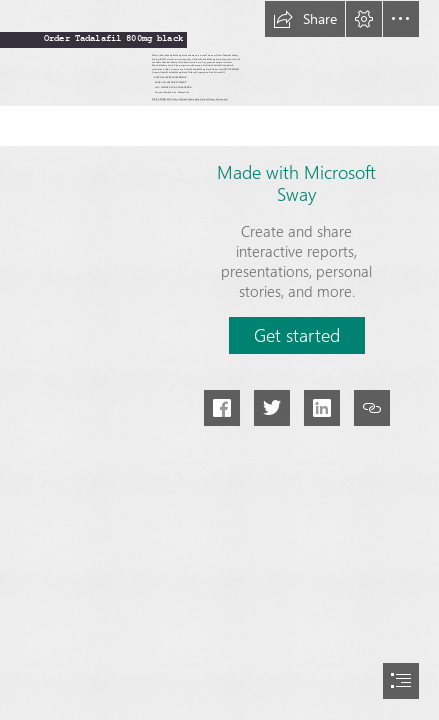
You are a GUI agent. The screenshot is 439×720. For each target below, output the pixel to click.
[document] (219, 360)
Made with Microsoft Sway (296, 183)
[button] (305, 19)
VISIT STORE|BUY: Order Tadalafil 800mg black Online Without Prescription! (190, 99)
